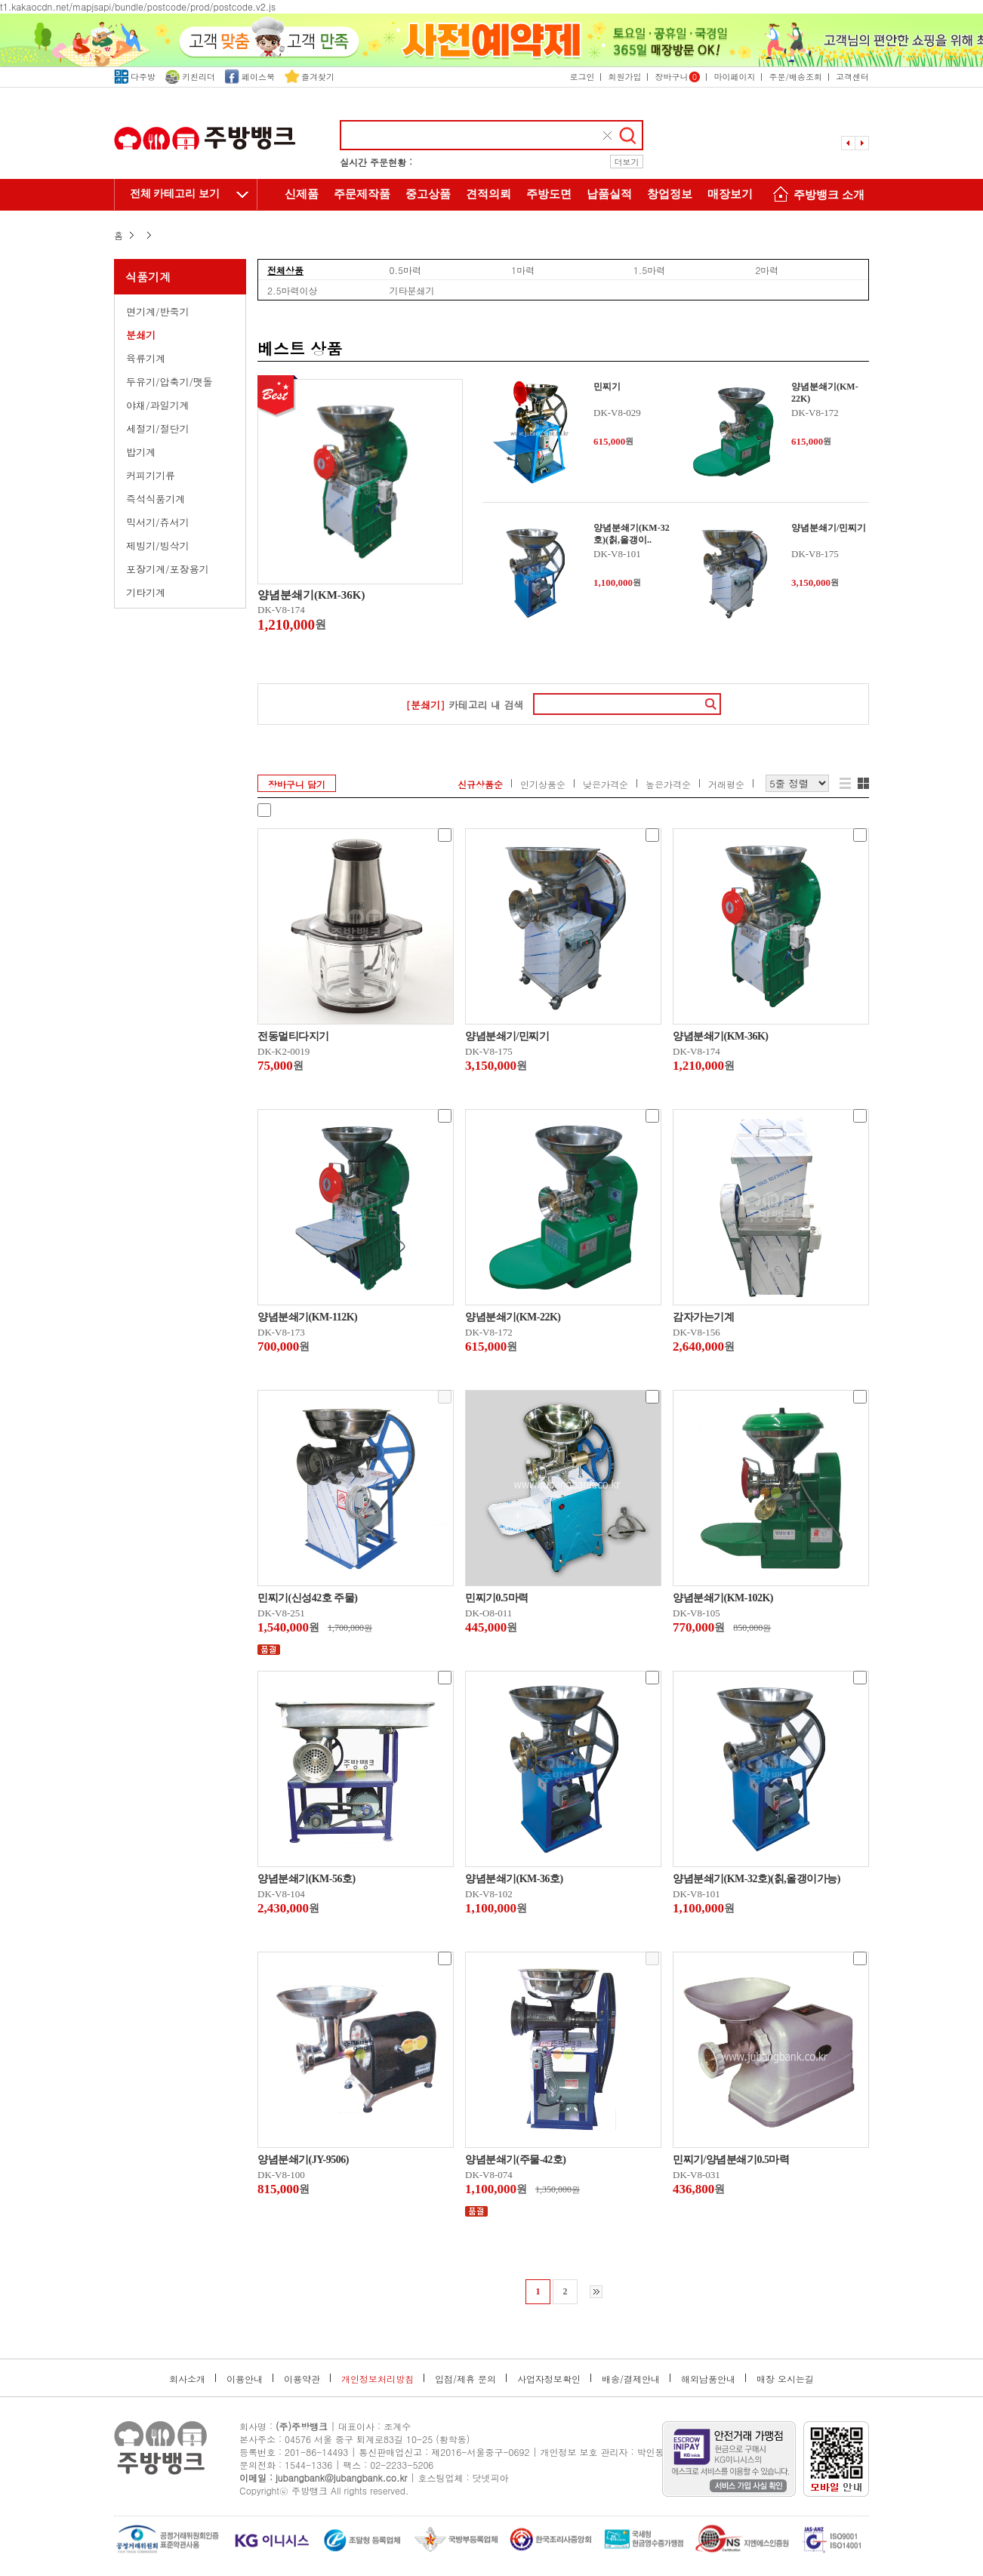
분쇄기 (141, 335)
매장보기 (730, 194)
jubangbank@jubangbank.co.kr (341, 2477)
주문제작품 (362, 194)
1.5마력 (649, 269)
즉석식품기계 (155, 498)
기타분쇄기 (412, 290)
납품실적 (609, 194)
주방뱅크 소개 (816, 195)
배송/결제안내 (631, 2378)
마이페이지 (734, 76)
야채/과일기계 (157, 405)
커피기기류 (150, 475)
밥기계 (141, 452)
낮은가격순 (605, 784)
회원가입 (624, 76)
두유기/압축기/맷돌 (169, 381)
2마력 (766, 269)
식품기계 (148, 277)
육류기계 (145, 358)
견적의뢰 (488, 194)
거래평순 (726, 784)
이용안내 (244, 2378)
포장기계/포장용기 (167, 569)
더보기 (627, 162)
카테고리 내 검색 (464, 705)
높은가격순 (668, 784)
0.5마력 (406, 269)
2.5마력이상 (292, 290)
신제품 (302, 194)
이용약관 (302, 2378)
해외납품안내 (708, 2378)
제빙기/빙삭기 (157, 545)
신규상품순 (480, 784)
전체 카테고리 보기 (175, 193)
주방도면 (549, 194)
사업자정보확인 (549, 2378)
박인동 (650, 2451)
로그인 (581, 76)
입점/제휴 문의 (465, 2378)
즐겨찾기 (309, 76)
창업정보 (669, 194)
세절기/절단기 (157, 428)
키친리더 (190, 76)
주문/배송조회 (795, 76)
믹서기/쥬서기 (157, 522)
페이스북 (250, 76)
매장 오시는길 (785, 2378)
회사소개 (187, 2378)
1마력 (523, 269)
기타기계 (145, 592)
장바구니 (677, 76)
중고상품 (428, 194)
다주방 (135, 76)
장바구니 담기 (296, 784)
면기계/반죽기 (157, 311)
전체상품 (285, 269)
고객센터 (852, 76)
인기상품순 (542, 784)
